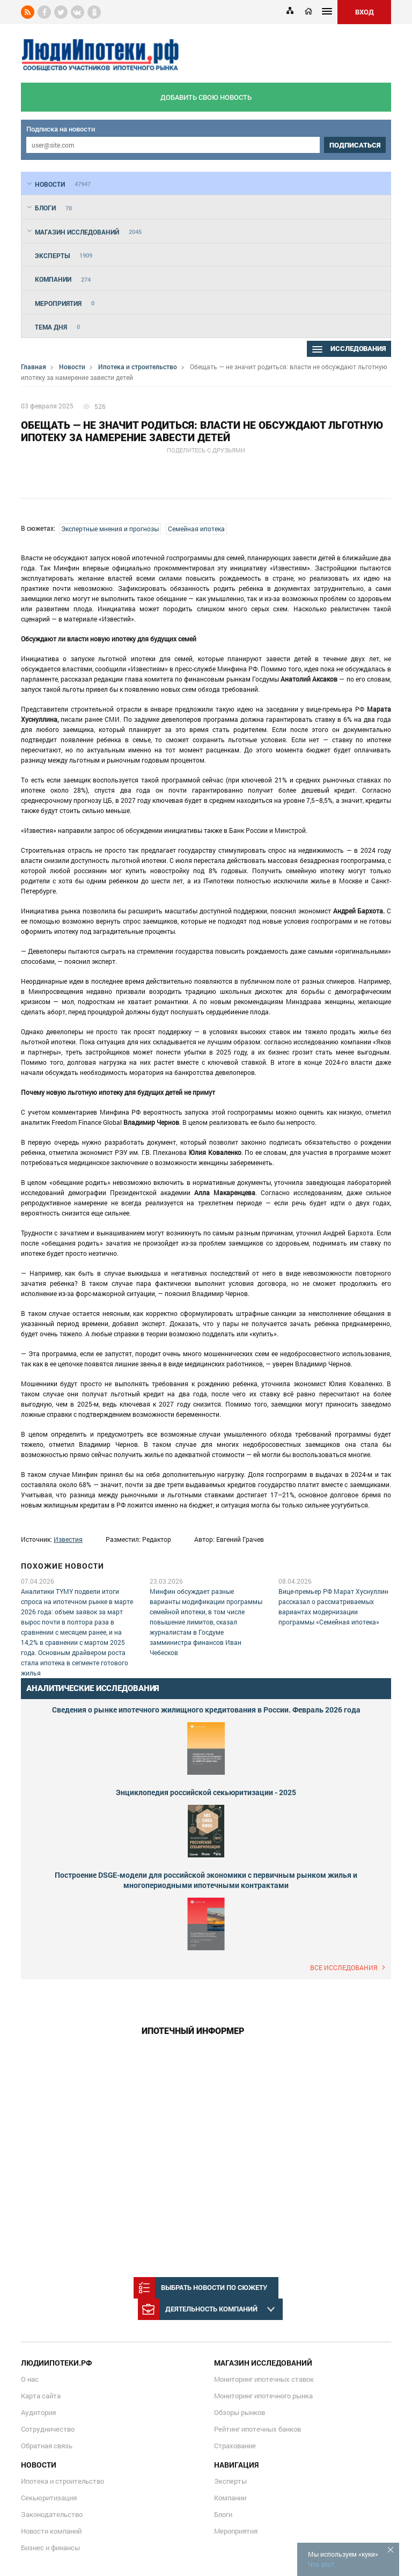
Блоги (223, 2514)
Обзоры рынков (239, 2412)
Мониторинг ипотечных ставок (264, 2379)
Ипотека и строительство (137, 366)
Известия (68, 1539)
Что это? (321, 2564)
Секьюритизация (49, 2497)
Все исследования (344, 1967)
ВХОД (364, 12)
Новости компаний (51, 2531)
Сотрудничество (48, 2429)
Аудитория (38, 2412)
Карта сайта (41, 2396)
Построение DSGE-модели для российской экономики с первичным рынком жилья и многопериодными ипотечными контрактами (206, 1880)
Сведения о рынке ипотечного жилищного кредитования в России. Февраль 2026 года (206, 1709)
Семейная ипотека (196, 528)
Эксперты (230, 2481)
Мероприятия (236, 2531)
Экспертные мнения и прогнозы (110, 528)
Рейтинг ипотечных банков (257, 2429)
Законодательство (52, 2514)
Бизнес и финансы (50, 2547)
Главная (33, 366)
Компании (230, 2497)
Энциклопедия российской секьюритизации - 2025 (206, 1792)
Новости (72, 366)
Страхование (235, 2445)
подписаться (354, 145)
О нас (30, 2379)
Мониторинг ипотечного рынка (263, 2396)
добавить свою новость (206, 97)
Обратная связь (46, 2445)
